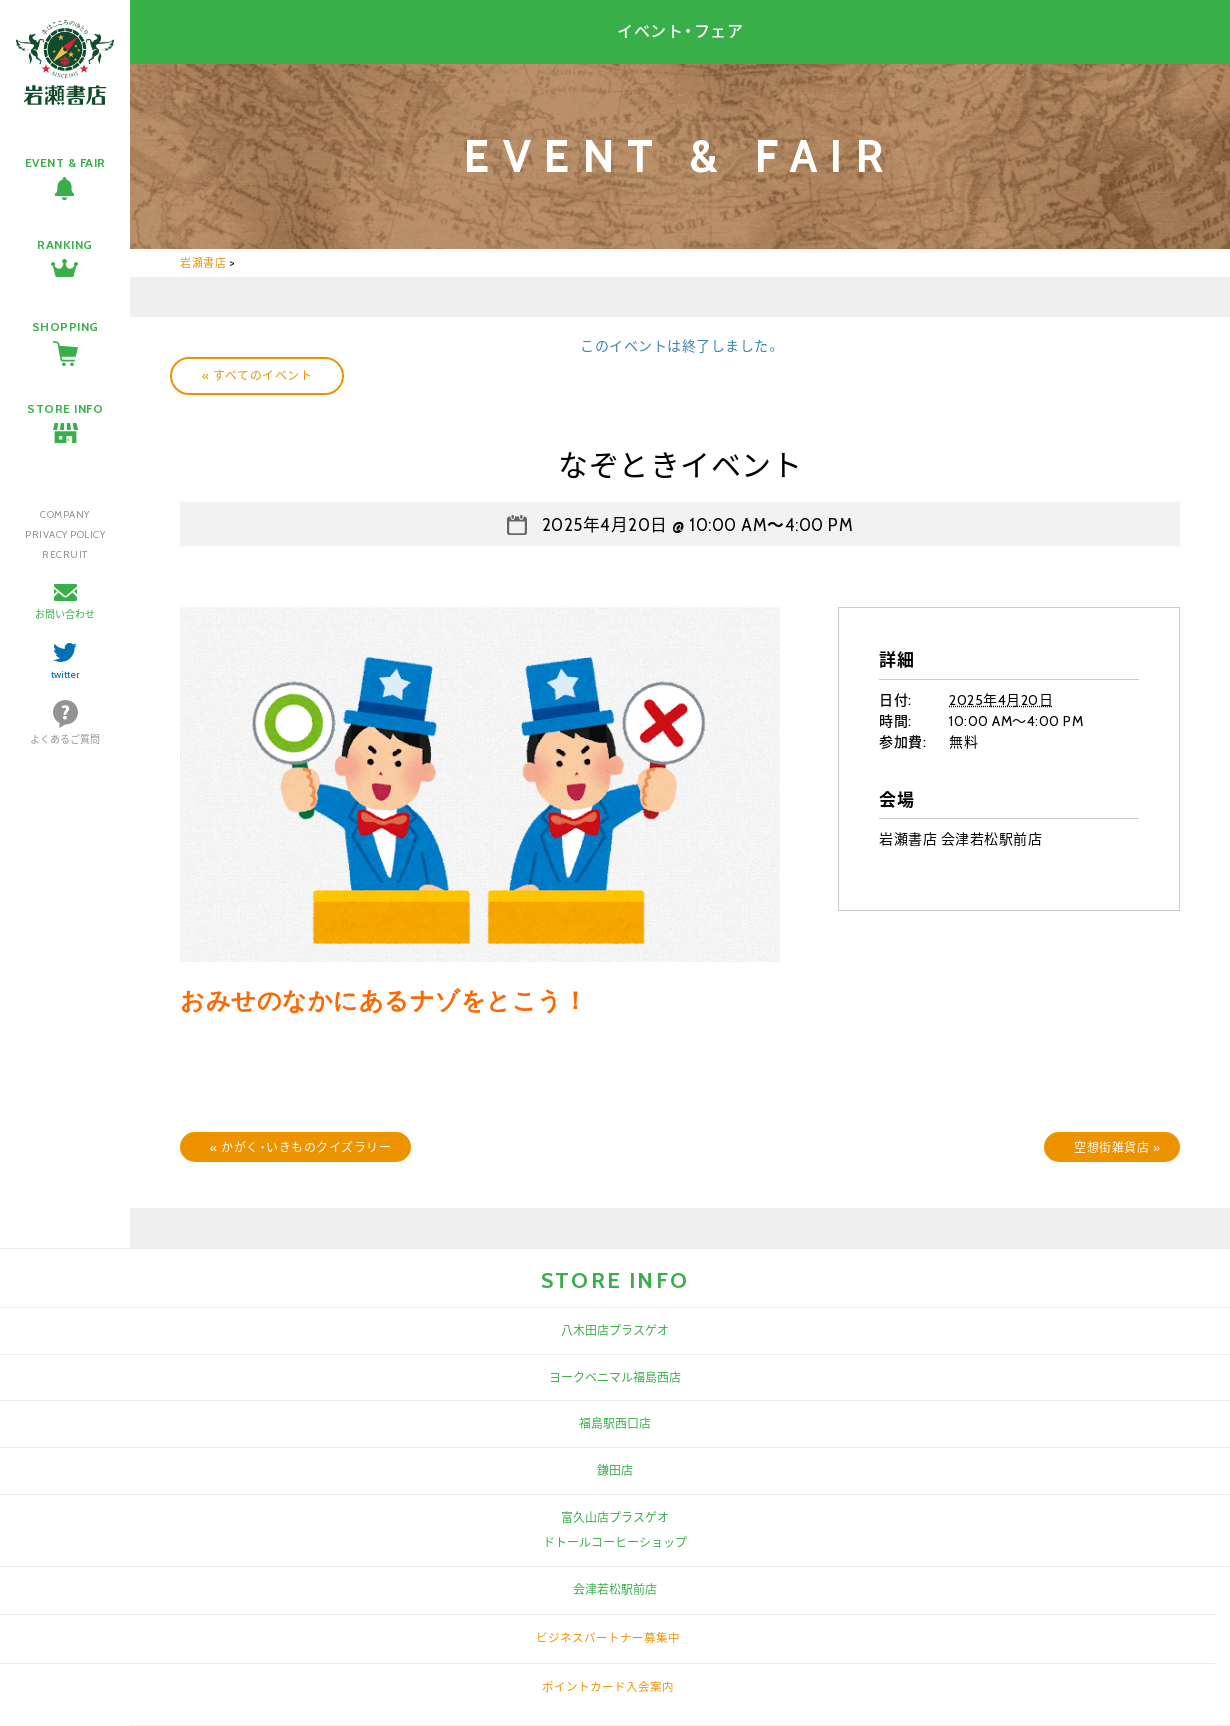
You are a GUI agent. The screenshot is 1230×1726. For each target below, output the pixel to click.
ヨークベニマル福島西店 (615, 1377)
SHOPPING (65, 326)
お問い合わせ (65, 614)
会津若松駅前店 (615, 1589)
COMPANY (65, 514)
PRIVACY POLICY (65, 534)
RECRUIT (65, 554)
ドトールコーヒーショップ (615, 1542)
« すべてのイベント (257, 375)
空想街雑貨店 (1117, 1147)
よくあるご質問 (65, 739)
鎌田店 (615, 1470)
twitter (65, 674)
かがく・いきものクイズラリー (300, 1147)
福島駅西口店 (615, 1423)
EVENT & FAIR (65, 162)
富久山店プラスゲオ (615, 1517)
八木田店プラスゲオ (615, 1330)
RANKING (65, 244)
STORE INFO (65, 408)
